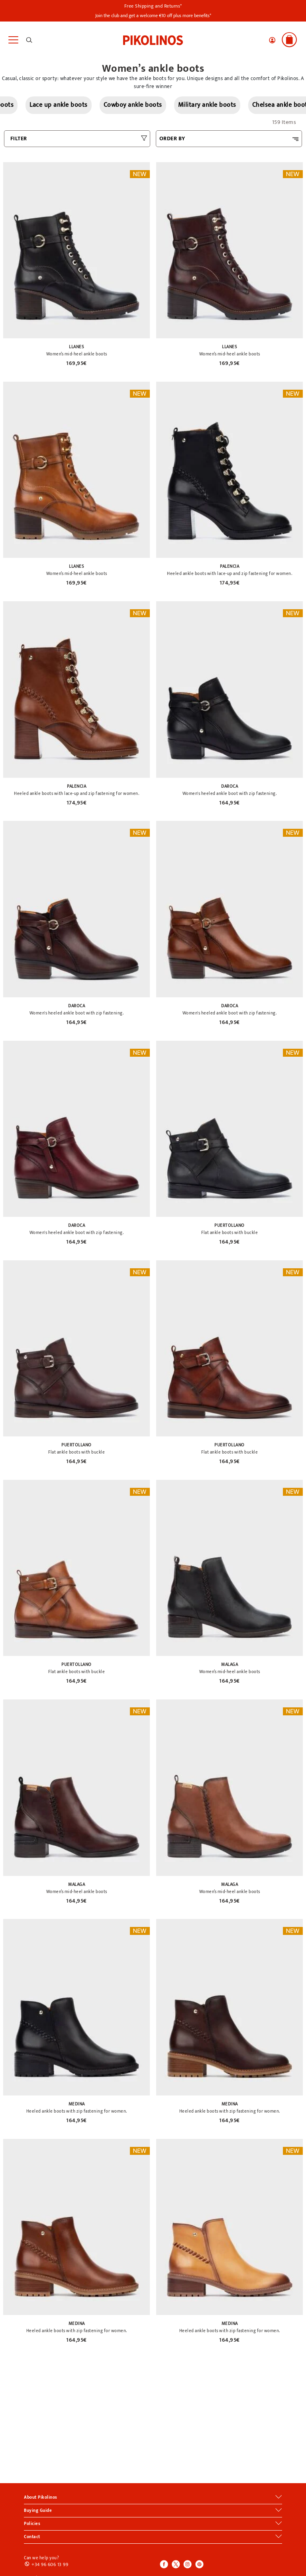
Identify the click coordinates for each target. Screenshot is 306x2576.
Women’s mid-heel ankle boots (76, 354)
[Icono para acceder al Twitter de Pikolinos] (176, 2565)
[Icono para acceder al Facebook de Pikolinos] (164, 2565)
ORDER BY (172, 138)
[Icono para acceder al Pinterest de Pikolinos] (199, 2565)
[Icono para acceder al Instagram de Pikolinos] (187, 2565)
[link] (153, 39)
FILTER (18, 138)
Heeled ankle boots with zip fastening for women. (76, 2111)
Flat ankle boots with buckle (229, 1232)
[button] (272, 40)
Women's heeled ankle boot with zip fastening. (229, 793)
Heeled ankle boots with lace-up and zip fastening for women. (229, 573)
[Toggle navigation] (13, 40)
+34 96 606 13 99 (49, 2564)
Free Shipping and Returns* (153, 6)
